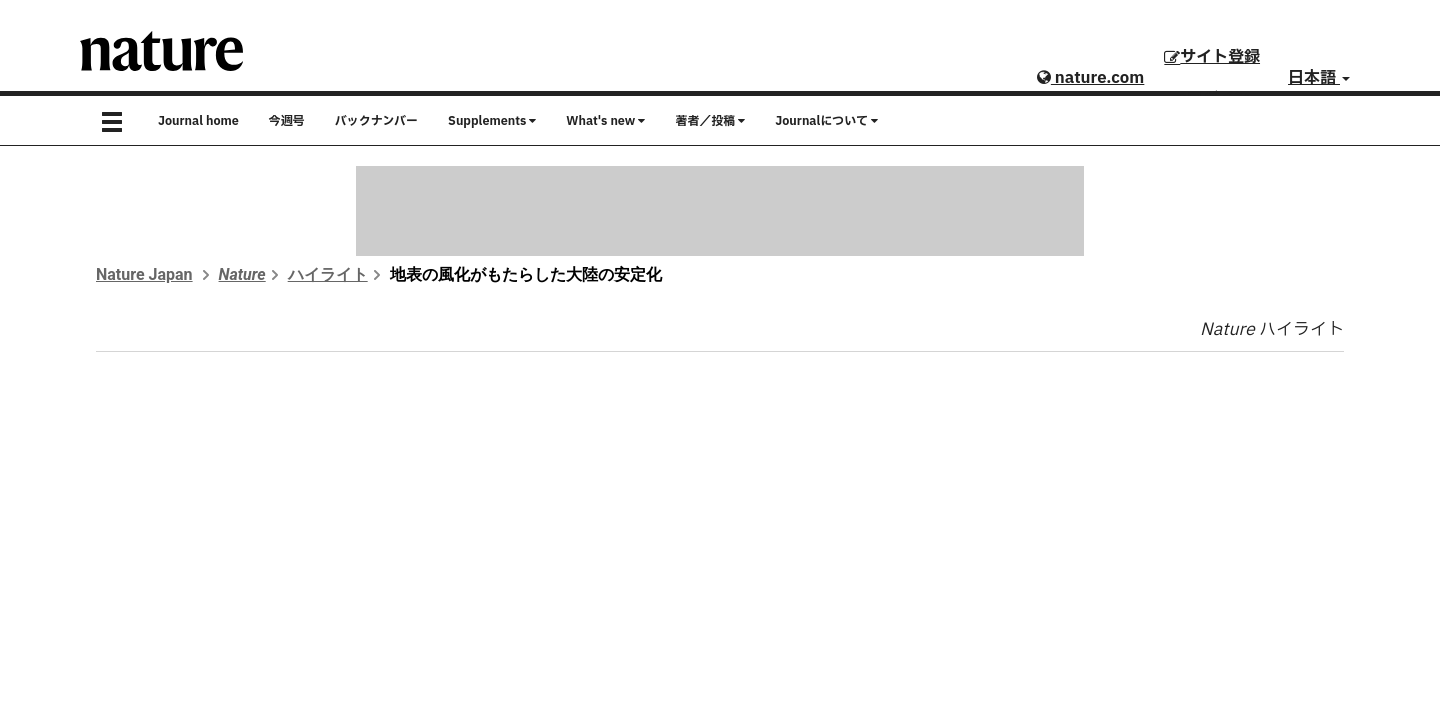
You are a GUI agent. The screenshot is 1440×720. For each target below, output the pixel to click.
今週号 (287, 121)
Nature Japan (144, 274)
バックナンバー (376, 121)
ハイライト (328, 274)
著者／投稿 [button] (710, 121)
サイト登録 (1212, 57)
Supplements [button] (492, 121)
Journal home (198, 121)
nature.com (1090, 78)
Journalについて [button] (826, 121)
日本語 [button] (1319, 78)
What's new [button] (605, 121)
